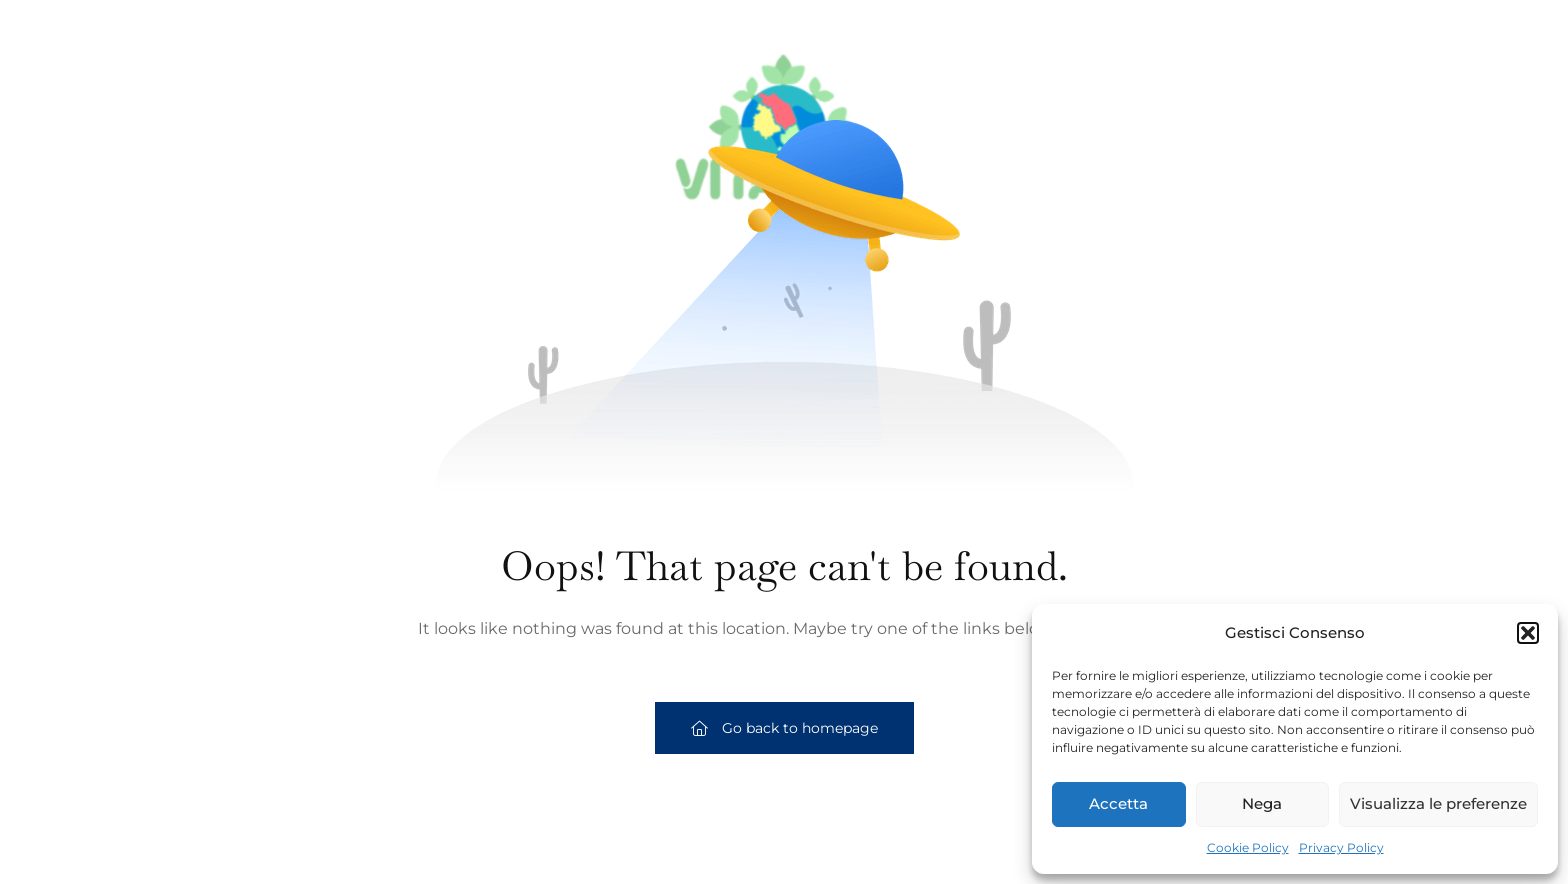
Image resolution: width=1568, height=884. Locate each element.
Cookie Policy (1248, 847)
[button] (1528, 633)
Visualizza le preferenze (1438, 803)
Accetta (1118, 803)
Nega (1262, 803)
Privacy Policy (1341, 847)
